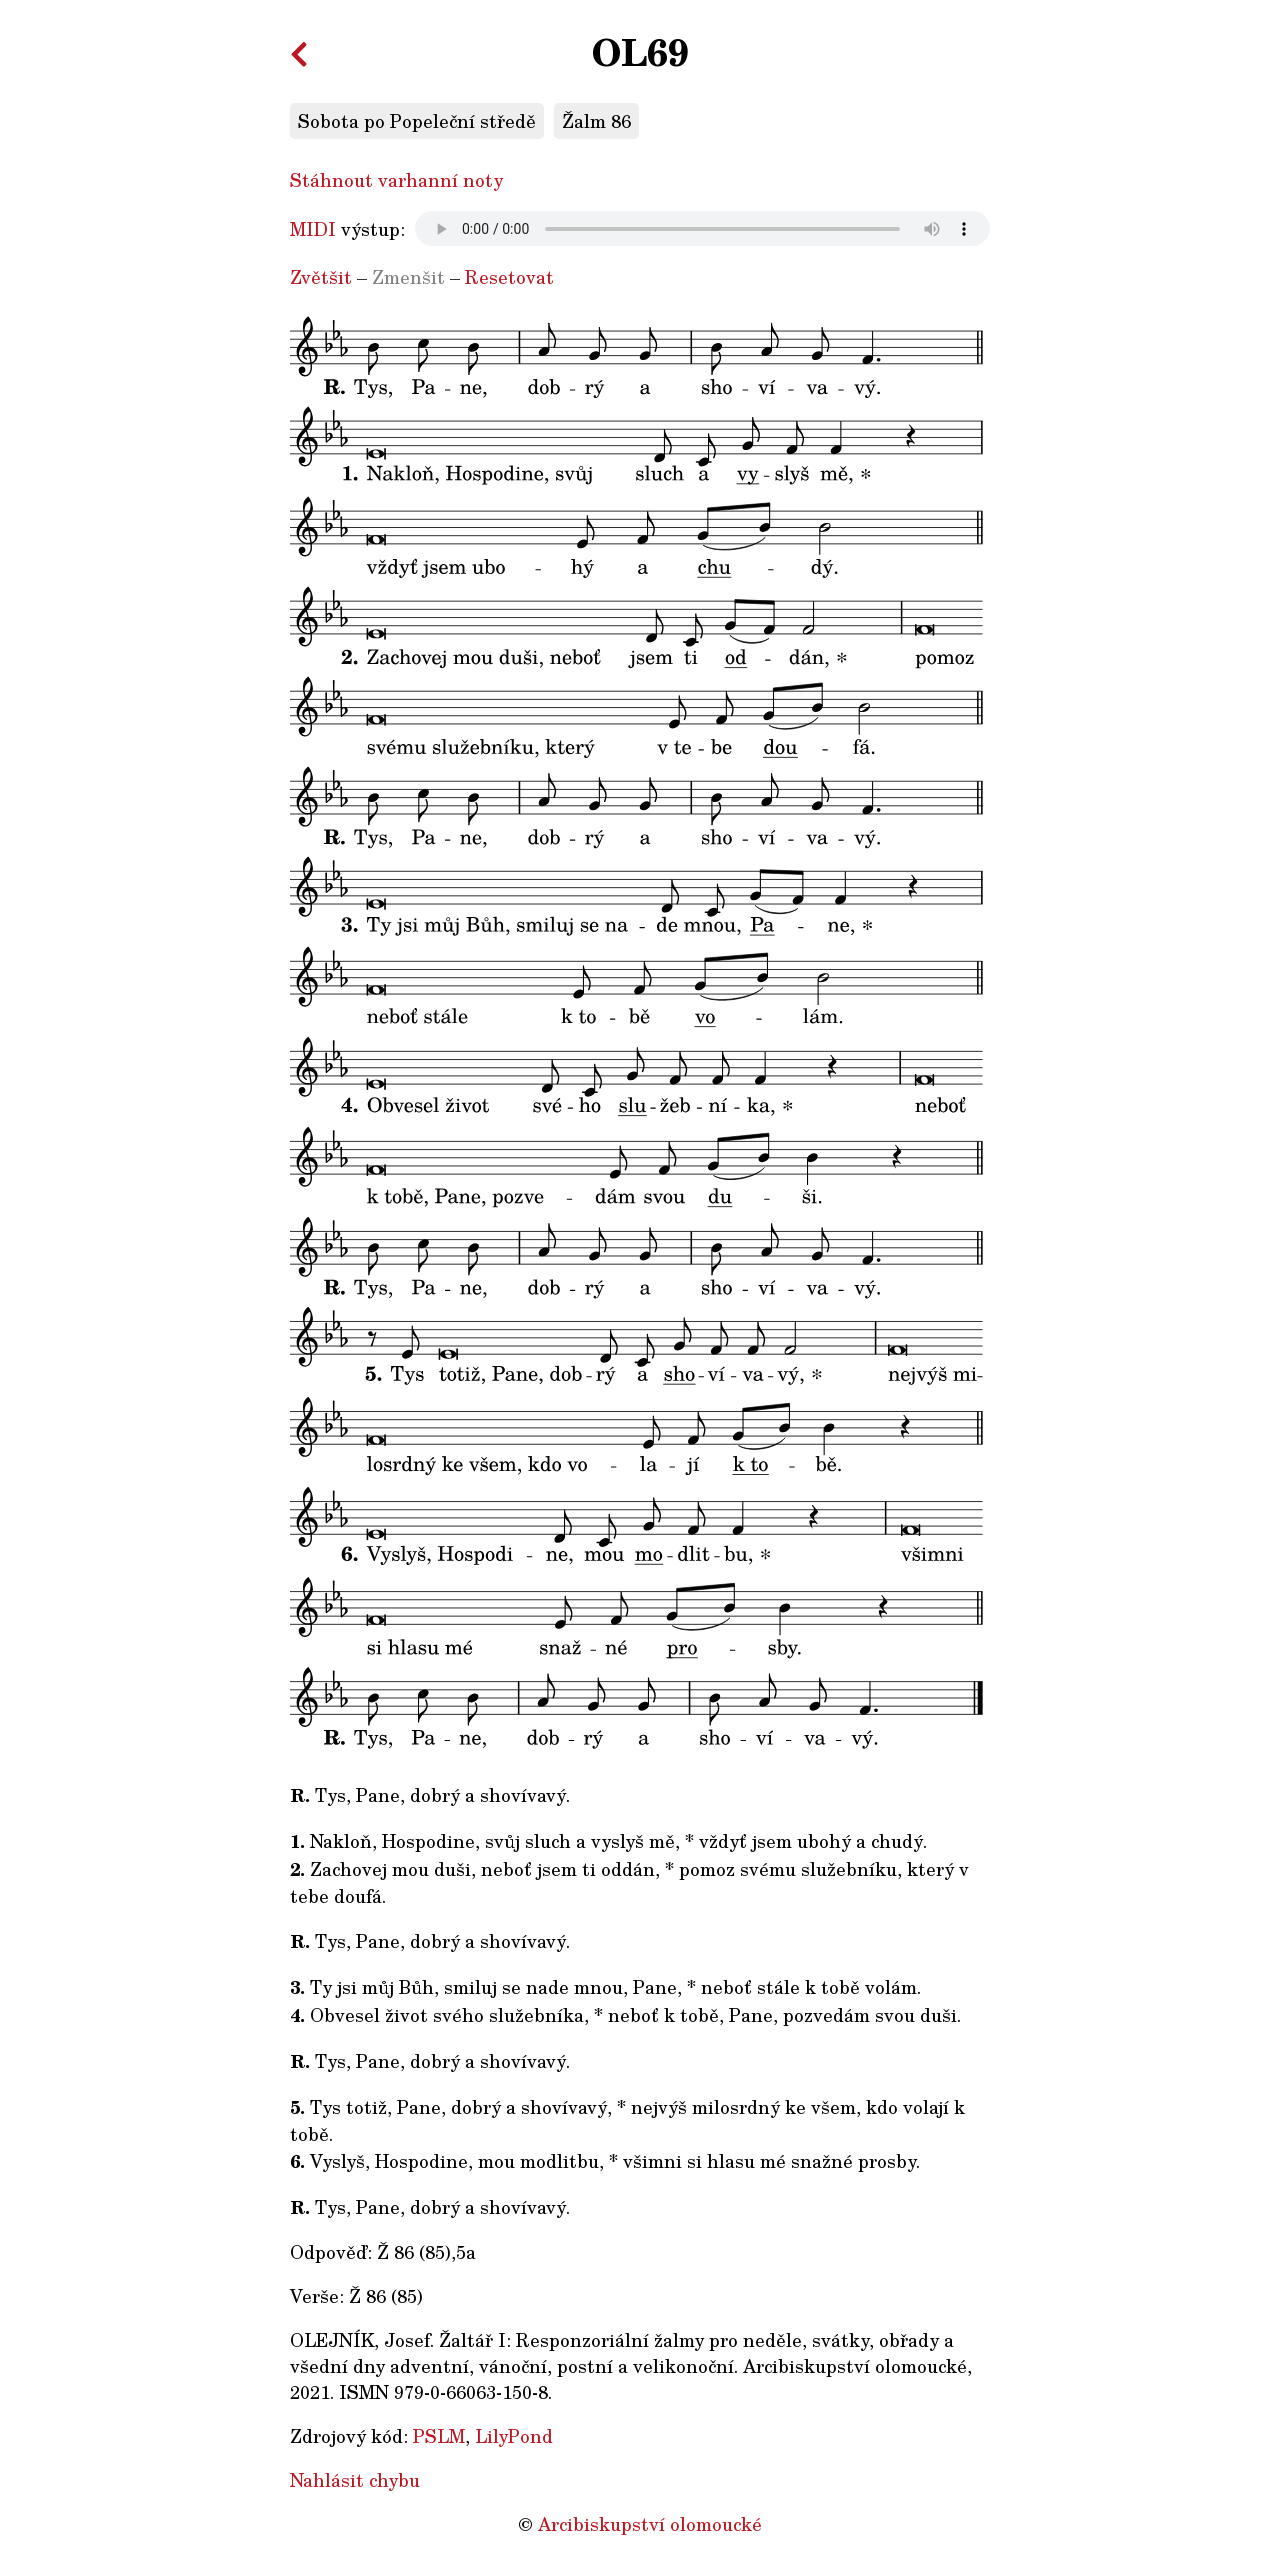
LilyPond (514, 2436)
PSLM (439, 2436)
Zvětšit (321, 277)
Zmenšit (408, 277)
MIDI (313, 229)
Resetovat (509, 277)
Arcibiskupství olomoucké (650, 2524)
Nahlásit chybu (355, 2480)
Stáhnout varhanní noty (396, 180)
